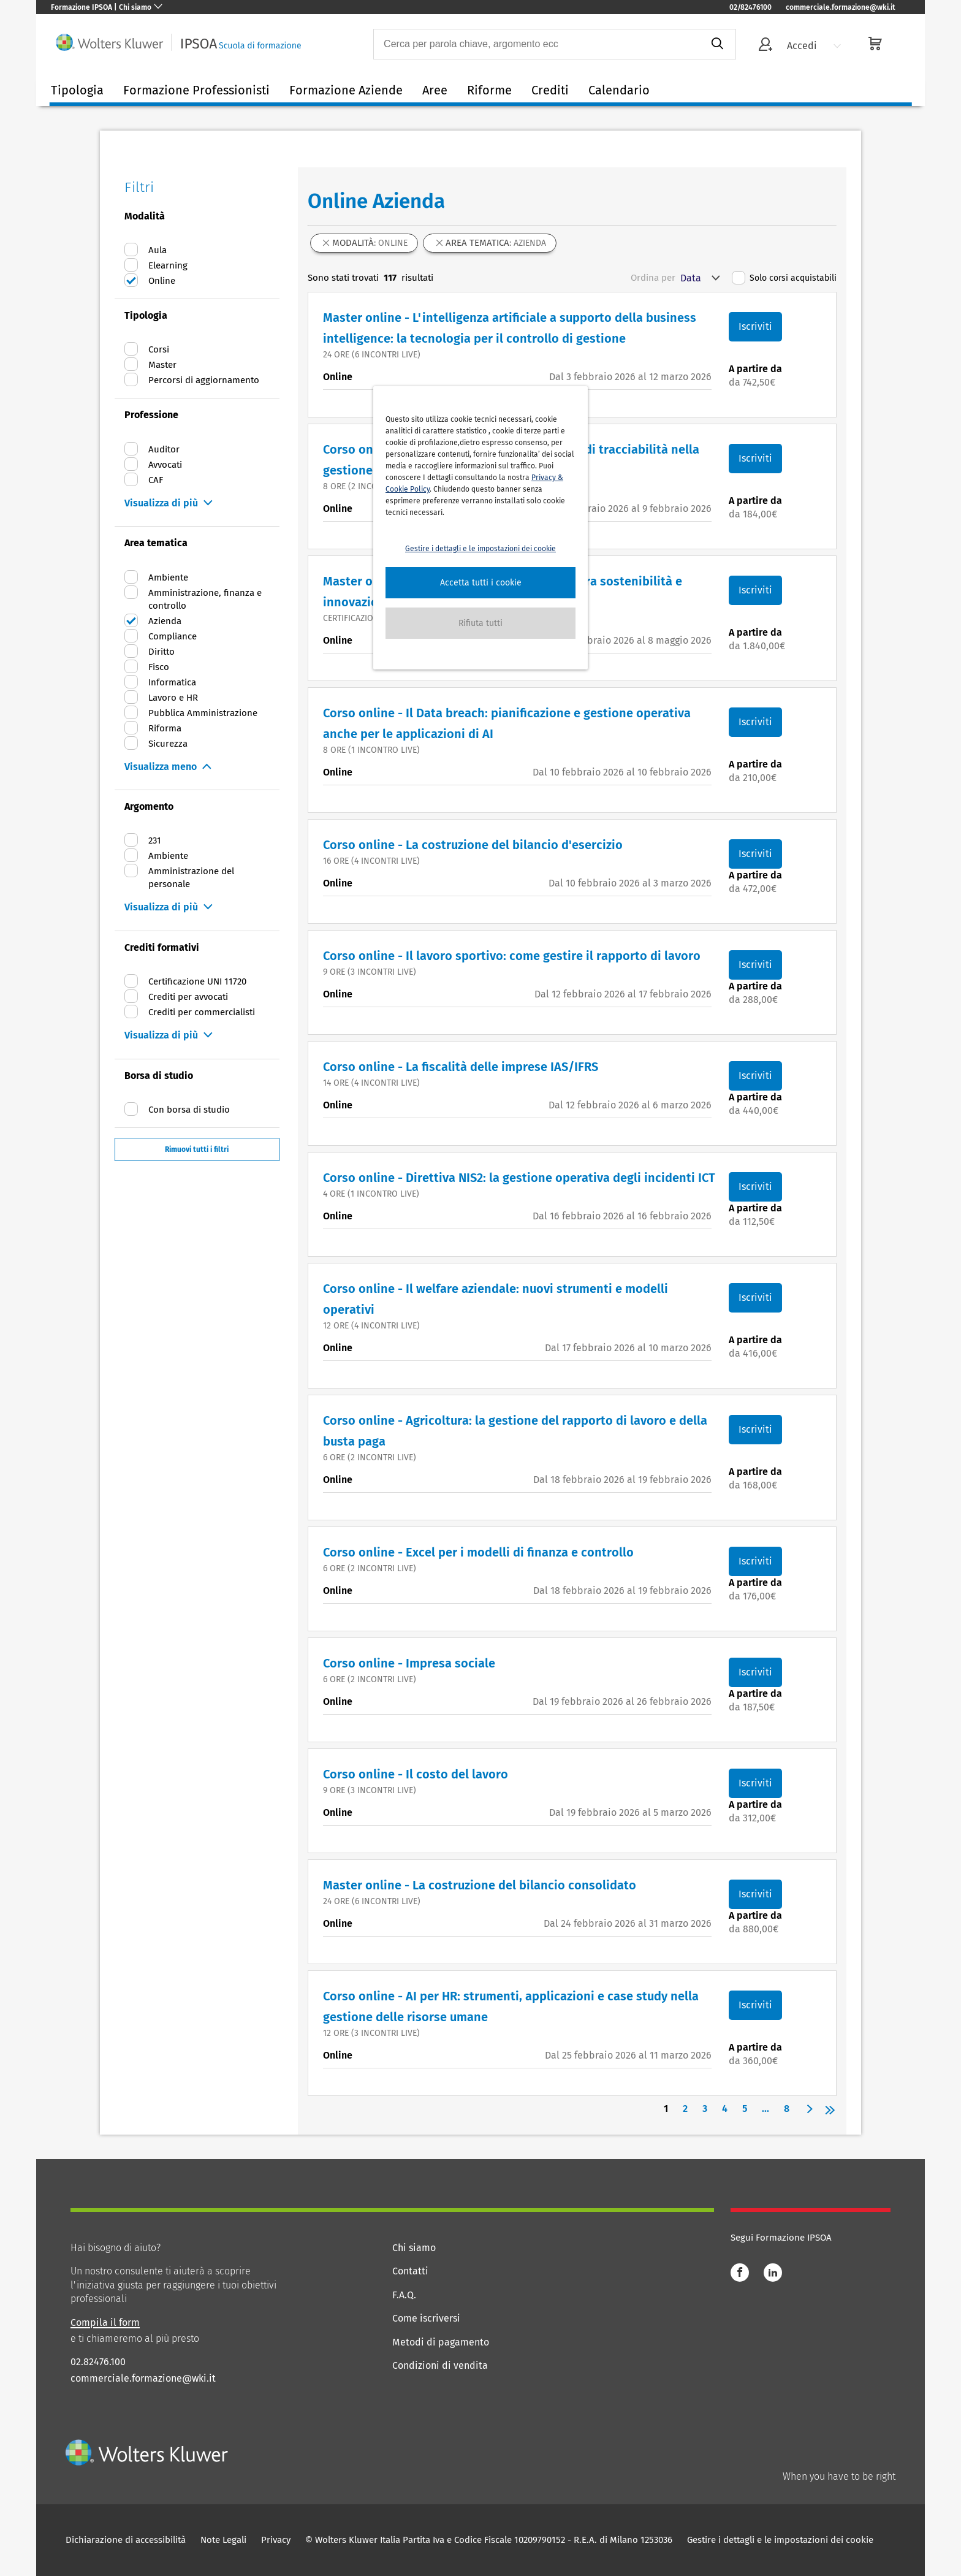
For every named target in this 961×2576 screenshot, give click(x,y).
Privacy (276, 2539)
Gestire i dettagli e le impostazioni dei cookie (780, 2539)
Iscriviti (755, 326)
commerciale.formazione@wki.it (840, 7)
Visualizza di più (161, 503)
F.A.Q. (404, 2295)
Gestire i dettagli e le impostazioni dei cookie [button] (480, 548)
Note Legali (223, 2539)
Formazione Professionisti (196, 90)
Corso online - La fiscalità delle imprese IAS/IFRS (460, 1066)
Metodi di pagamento (440, 2342)
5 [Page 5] (744, 2108)
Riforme (489, 90)
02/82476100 (750, 7)
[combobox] (536, 44)
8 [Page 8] (786, 2108)
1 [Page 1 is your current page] (666, 2108)
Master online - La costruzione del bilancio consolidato (479, 1885)
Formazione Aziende (346, 90)
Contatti (410, 2271)
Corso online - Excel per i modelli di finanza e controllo (478, 1552)
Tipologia (77, 90)
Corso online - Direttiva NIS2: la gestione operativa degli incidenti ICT (519, 1177)
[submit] (717, 44)
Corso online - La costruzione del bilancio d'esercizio (473, 844)
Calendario (619, 90)
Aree (434, 90)
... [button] (765, 2108)
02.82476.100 (98, 2362)
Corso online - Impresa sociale (409, 1663)
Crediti (550, 90)
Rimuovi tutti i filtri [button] (197, 1149)
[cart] (875, 45)
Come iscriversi (426, 2318)
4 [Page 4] (724, 2108)
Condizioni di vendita (440, 2365)
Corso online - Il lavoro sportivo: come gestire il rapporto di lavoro (512, 955)
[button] (480, 582)
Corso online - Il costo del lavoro (415, 1774)
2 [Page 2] (685, 2108)
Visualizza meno (160, 766)
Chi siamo (414, 2248)
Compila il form (105, 2322)
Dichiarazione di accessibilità (126, 2539)
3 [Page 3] (704, 2108)
